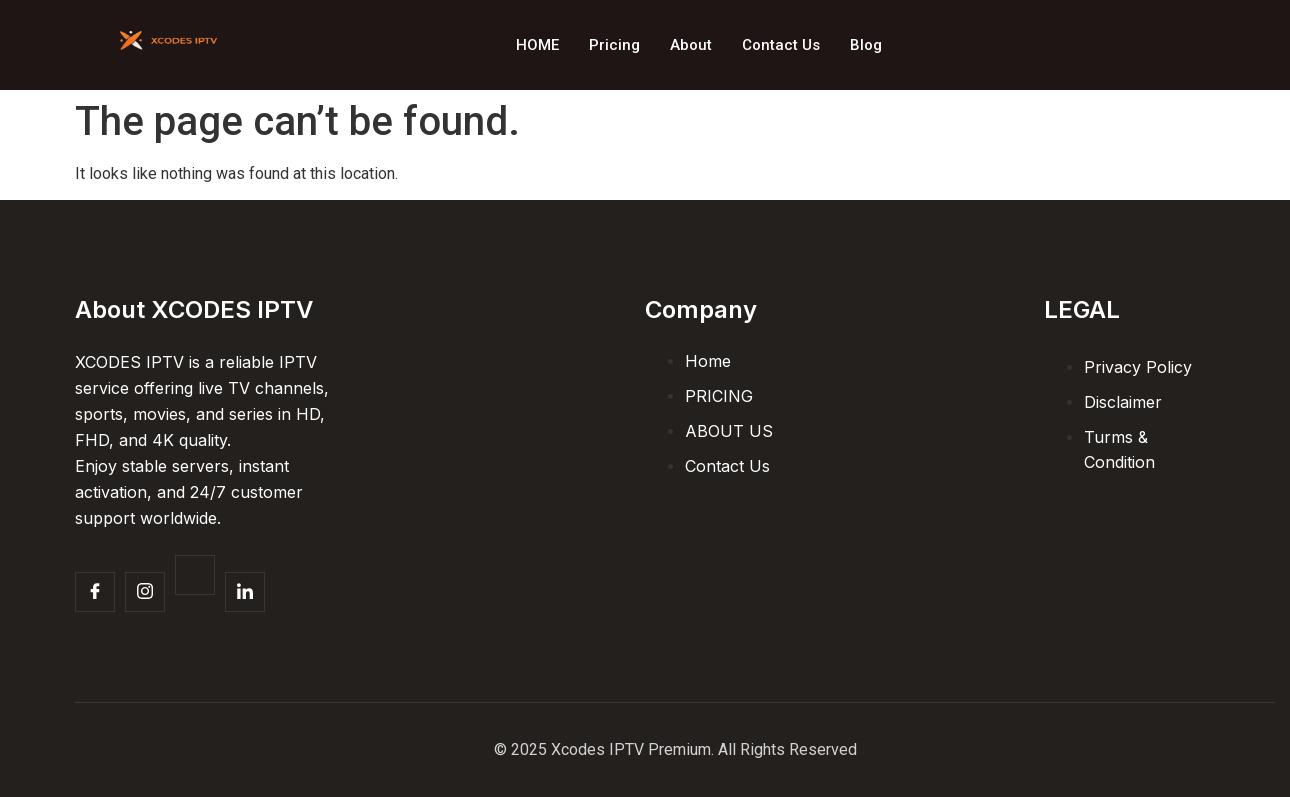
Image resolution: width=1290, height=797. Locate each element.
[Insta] (145, 592)
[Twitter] (195, 575)
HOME (537, 45)
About (691, 45)
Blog (866, 45)
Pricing (614, 45)
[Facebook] (95, 592)
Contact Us (781, 45)
